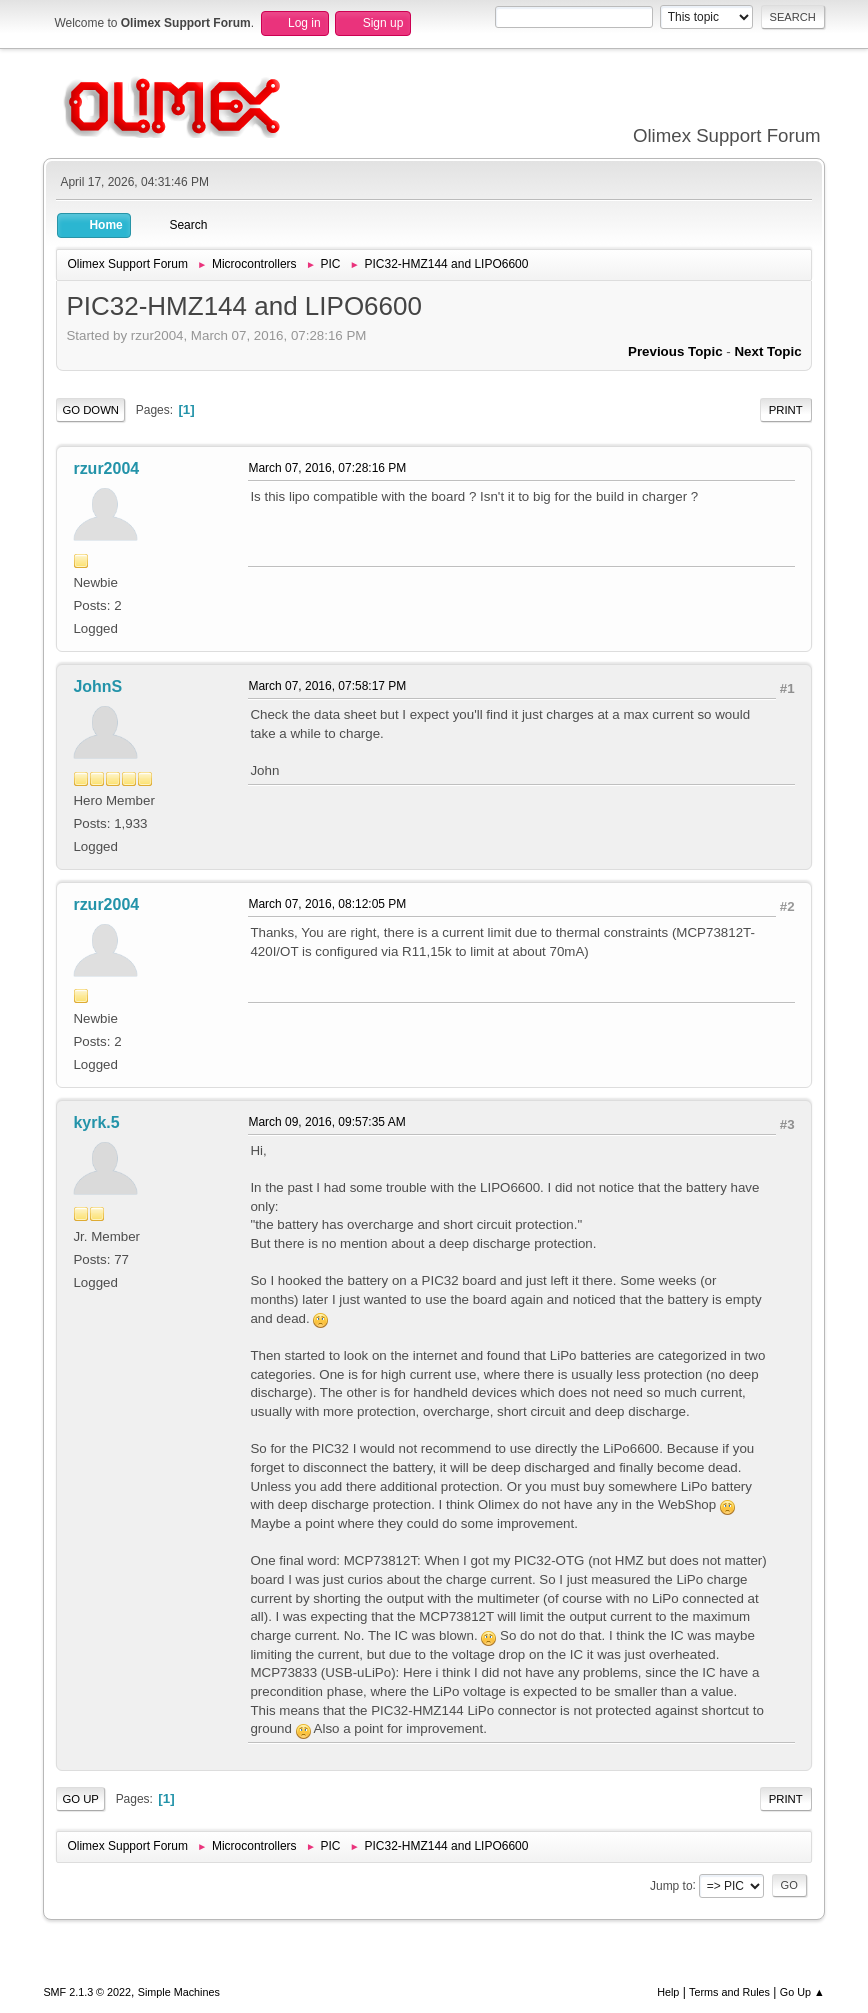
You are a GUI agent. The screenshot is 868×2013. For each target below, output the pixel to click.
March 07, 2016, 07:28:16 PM (327, 468)
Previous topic (675, 351)
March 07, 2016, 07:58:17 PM (327, 686)
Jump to (671, 1885)
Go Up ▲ (802, 1992)
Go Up (80, 1799)
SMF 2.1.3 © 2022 (87, 1992)
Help (668, 1992)
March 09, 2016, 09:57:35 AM (326, 1122)
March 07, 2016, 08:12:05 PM (327, 904)
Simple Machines (179, 1992)
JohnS (97, 686)
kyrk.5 (96, 1122)
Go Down (90, 410)
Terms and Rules (729, 1992)
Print (786, 410)
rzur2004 (106, 468)
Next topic (767, 351)
